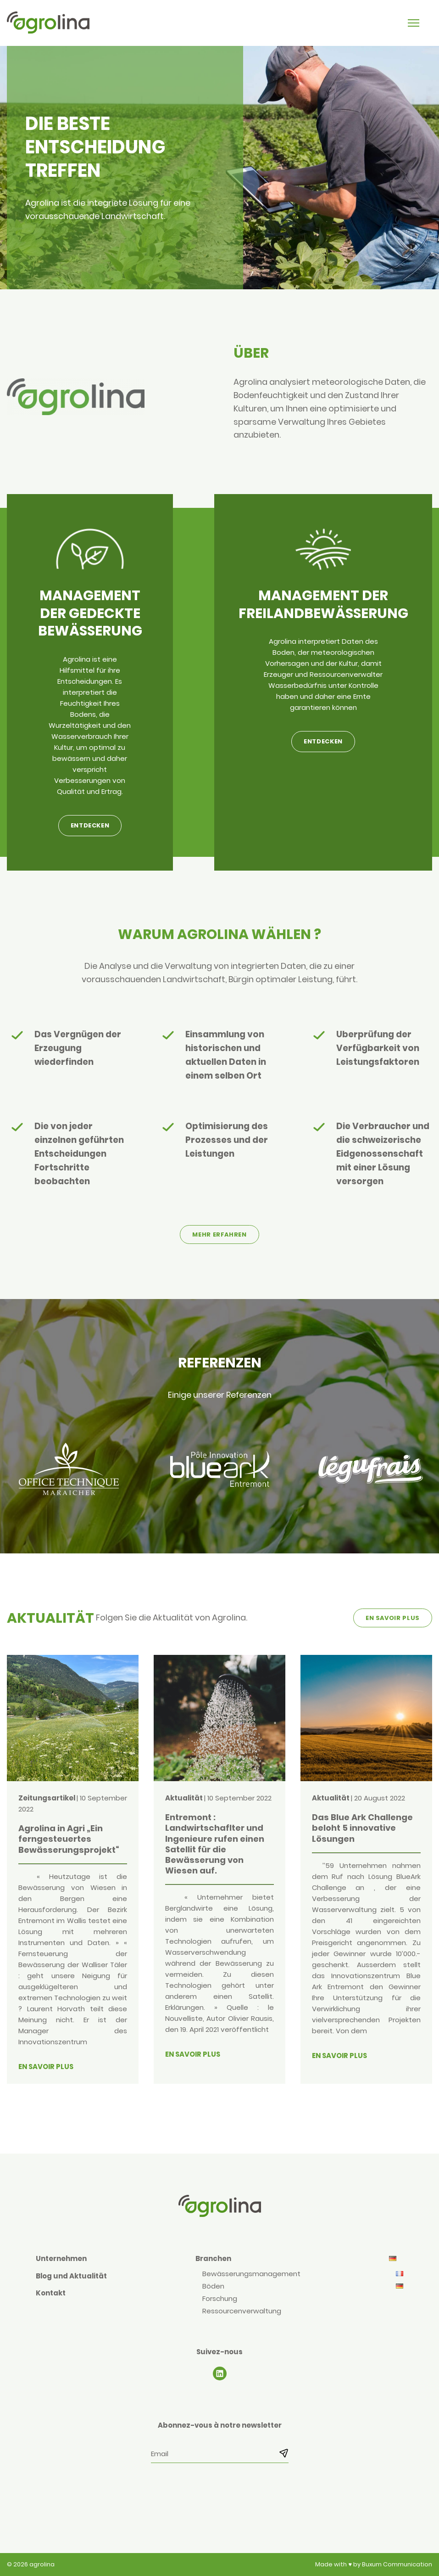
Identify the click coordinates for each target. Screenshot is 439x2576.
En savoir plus (393, 1618)
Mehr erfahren (219, 1234)
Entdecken (90, 825)
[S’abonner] (281, 2453)
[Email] (220, 2454)
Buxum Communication (397, 2564)
